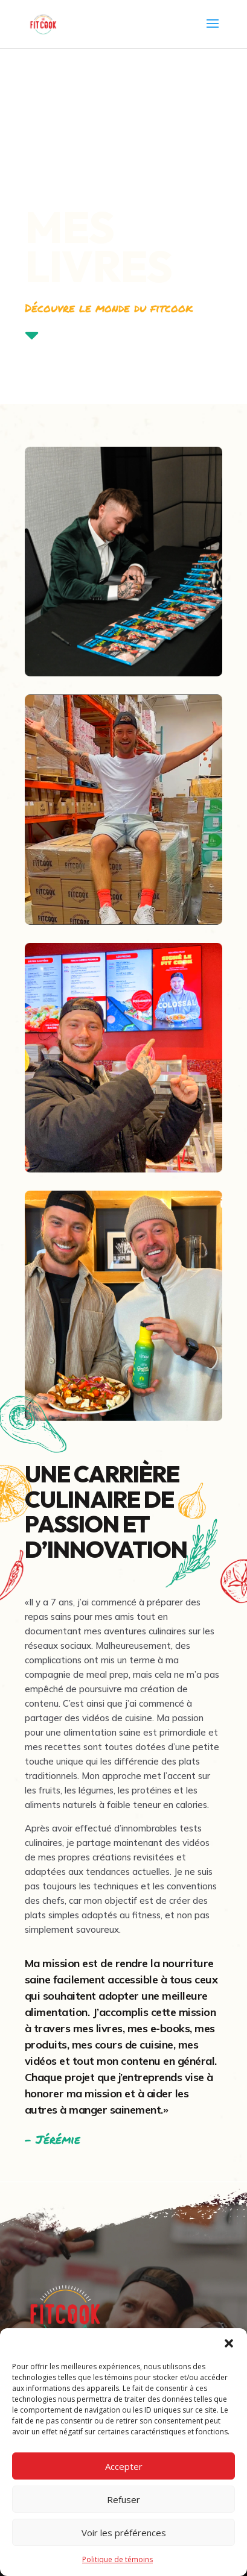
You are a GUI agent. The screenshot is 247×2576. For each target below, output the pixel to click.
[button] (229, 2343)
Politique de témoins (117, 2559)
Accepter (124, 2466)
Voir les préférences (124, 2533)
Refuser (123, 2499)
